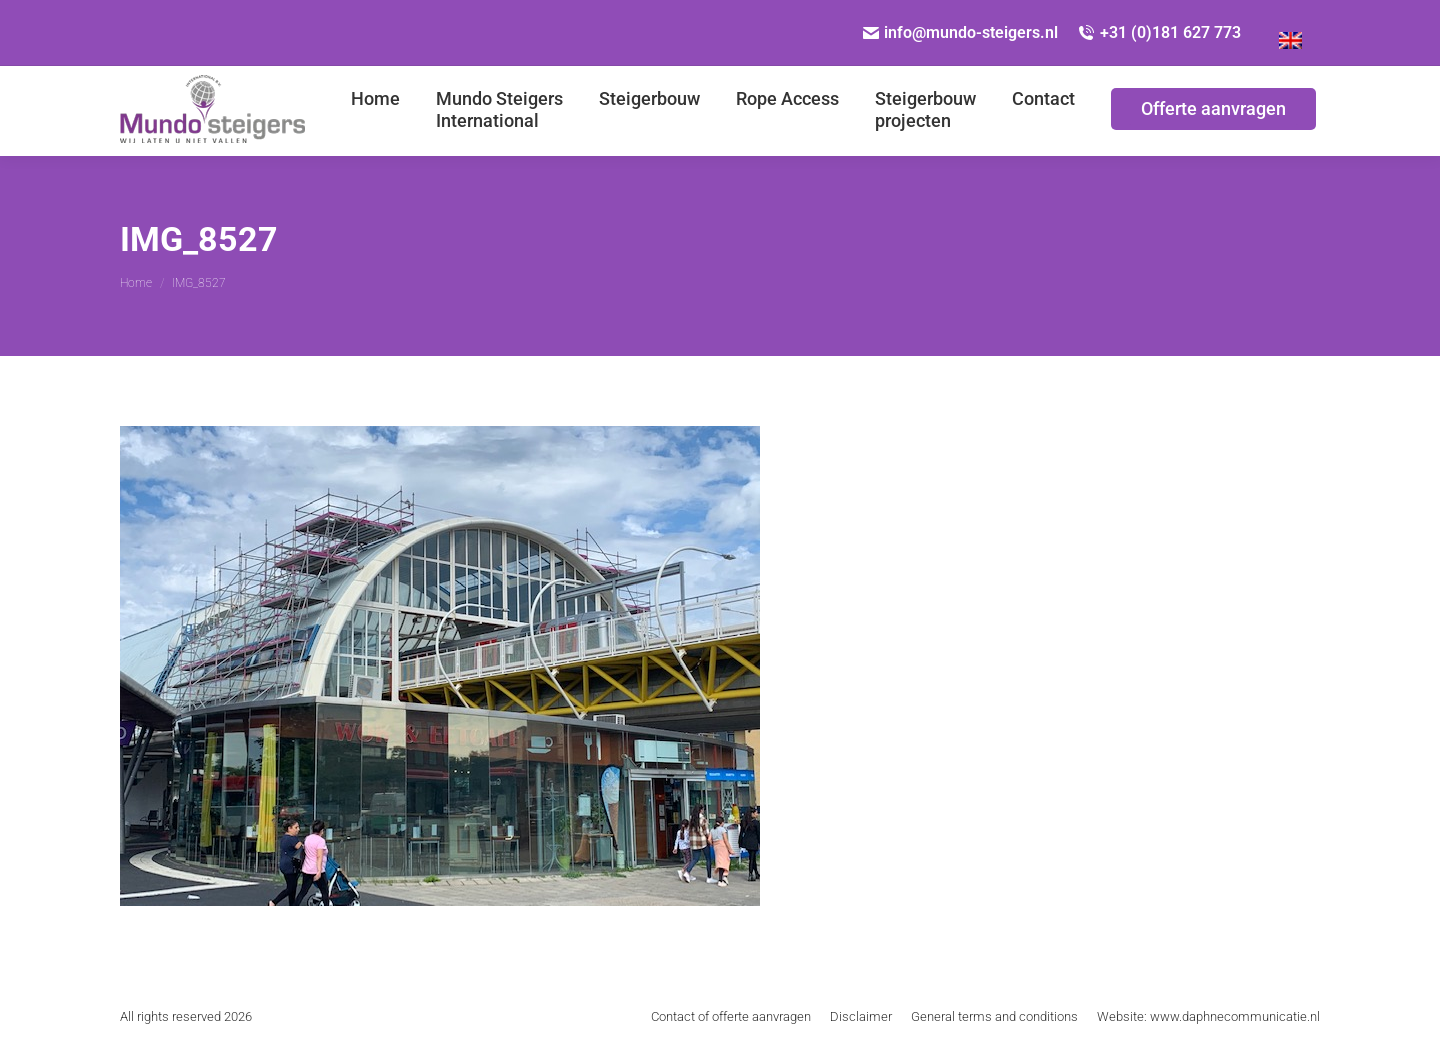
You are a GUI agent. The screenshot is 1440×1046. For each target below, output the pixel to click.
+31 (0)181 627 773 (1159, 32)
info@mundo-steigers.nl (961, 32)
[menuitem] (375, 111)
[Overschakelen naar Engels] (1290, 33)
